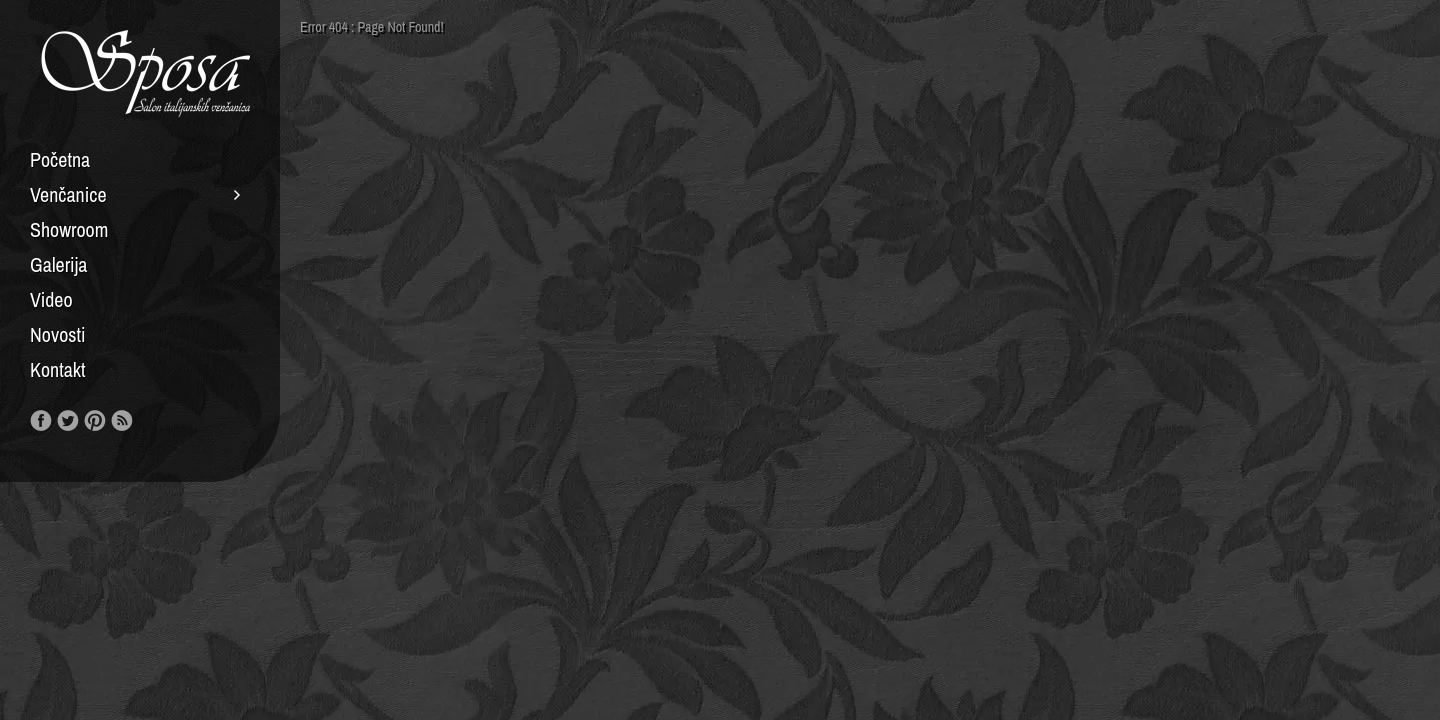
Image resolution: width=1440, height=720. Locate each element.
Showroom (69, 230)
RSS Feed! (122, 421)
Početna (60, 160)
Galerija (58, 265)
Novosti (58, 335)
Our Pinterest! (95, 421)
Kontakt (58, 370)
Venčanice (68, 195)
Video (51, 300)
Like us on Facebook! (41, 421)
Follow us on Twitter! (68, 421)
